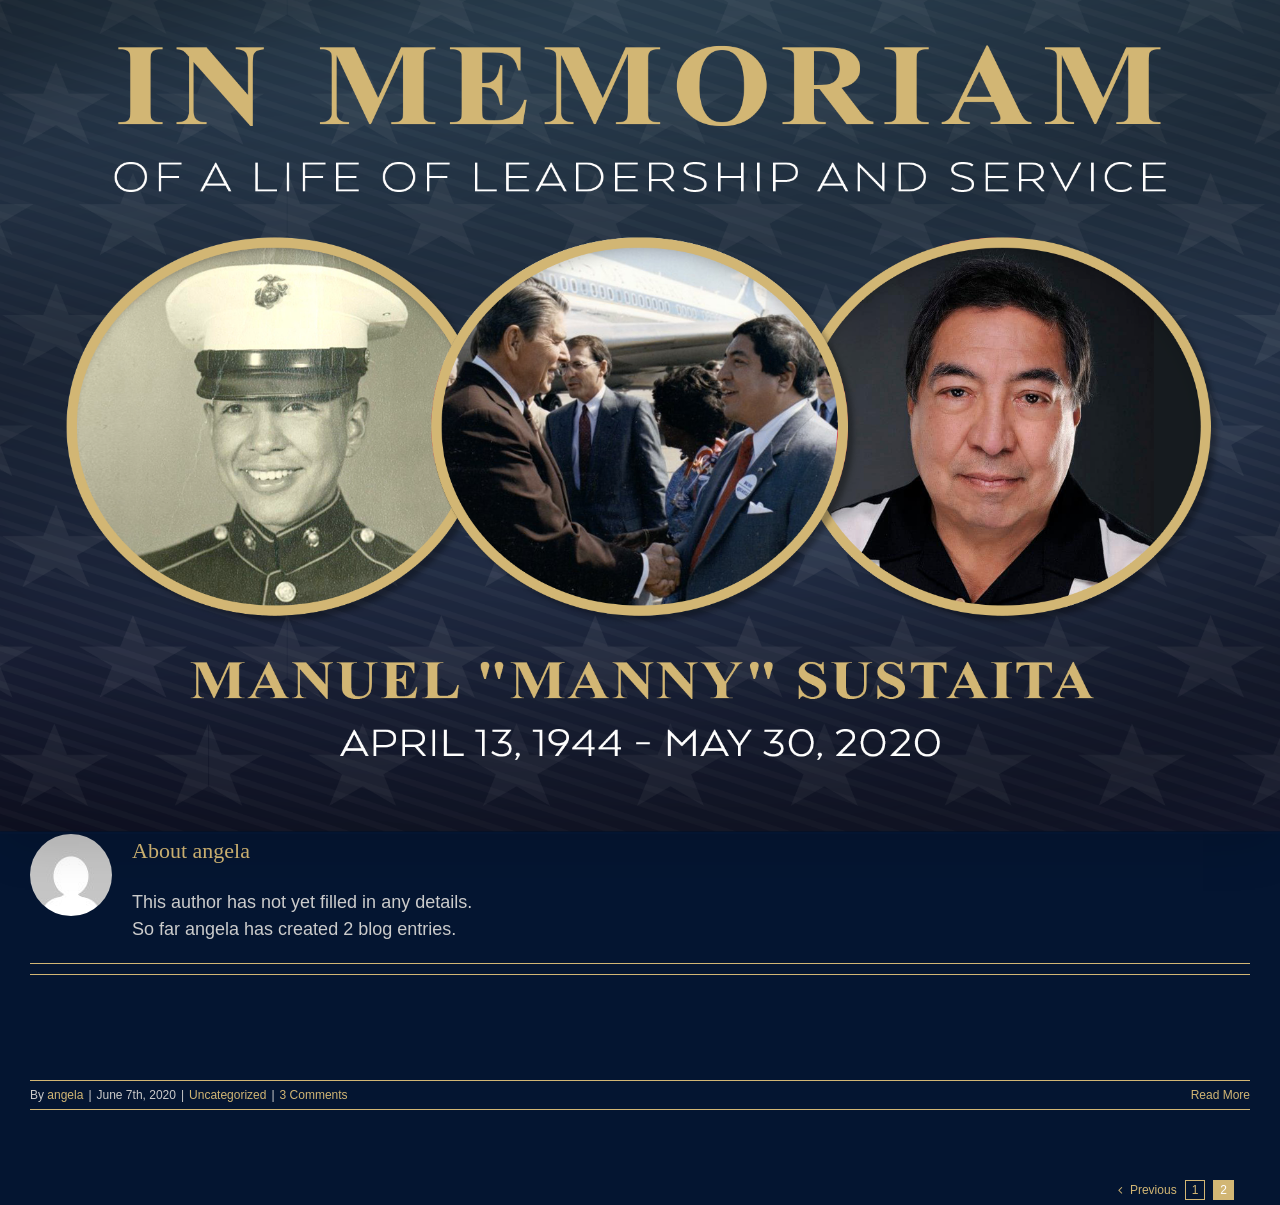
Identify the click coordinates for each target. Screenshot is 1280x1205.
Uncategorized (227, 1095)
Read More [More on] (1220, 1095)
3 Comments (314, 1095)
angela (65, 1095)
